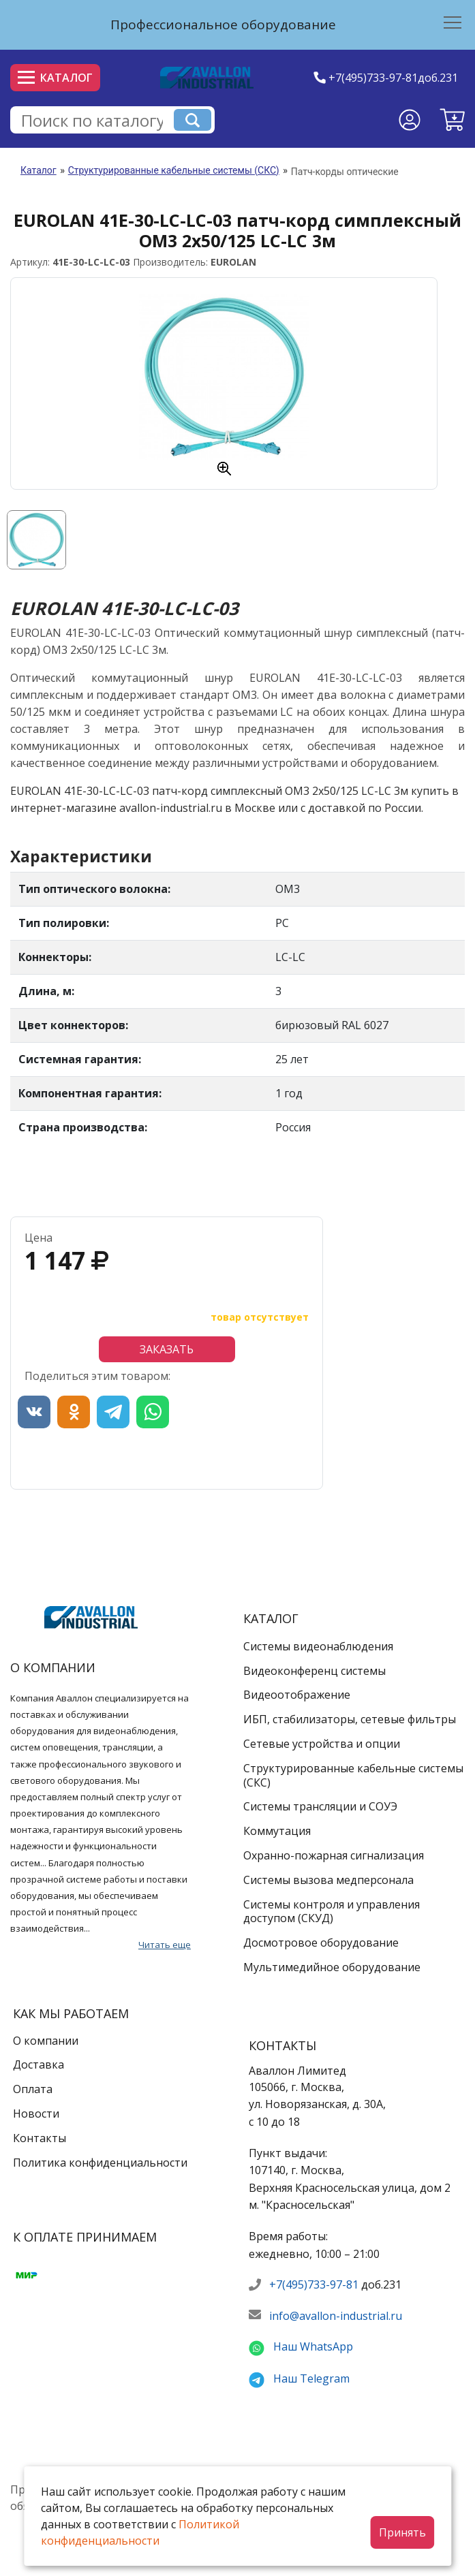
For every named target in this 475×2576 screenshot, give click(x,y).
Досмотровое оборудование (321, 1942)
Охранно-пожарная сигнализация (333, 1855)
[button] (452, 119)
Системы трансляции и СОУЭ (320, 1806)
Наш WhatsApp (313, 2346)
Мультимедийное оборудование (331, 1967)
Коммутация (277, 1830)
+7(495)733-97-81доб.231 (393, 77)
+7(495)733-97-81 (313, 2284)
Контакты (39, 2138)
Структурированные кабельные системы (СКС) (173, 170)
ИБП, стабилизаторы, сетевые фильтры (349, 1719)
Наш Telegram (311, 2378)
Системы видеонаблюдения (318, 1646)
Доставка (38, 2064)
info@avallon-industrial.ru (335, 2315)
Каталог (55, 77)
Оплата (32, 2089)
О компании (45, 2040)
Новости (36, 2113)
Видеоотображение (296, 1694)
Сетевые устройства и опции (321, 1743)
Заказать (167, 1349)
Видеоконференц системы (314, 1670)
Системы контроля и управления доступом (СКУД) (331, 1911)
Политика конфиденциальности (100, 2162)
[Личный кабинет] (409, 120)
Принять (402, 2532)
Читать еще (164, 1944)
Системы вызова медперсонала (328, 1879)
